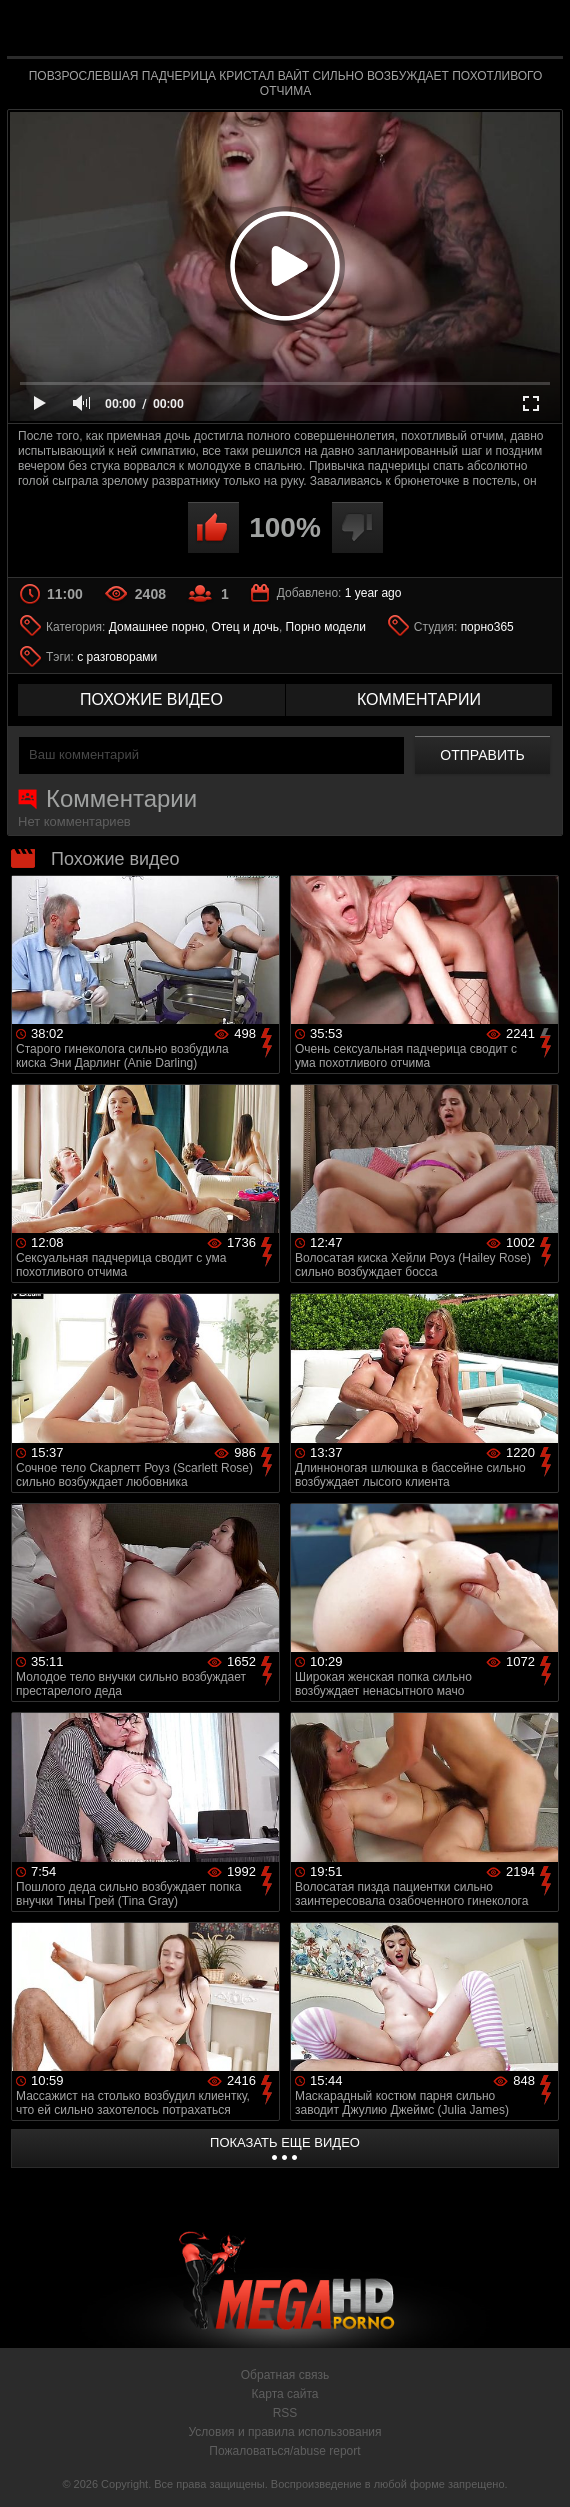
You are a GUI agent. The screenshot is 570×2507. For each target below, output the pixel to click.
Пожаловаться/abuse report (284, 2451)
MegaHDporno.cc (331, 33)
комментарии (419, 699)
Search (535, 29)
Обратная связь (285, 2375)
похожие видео (151, 699)
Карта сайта (285, 2394)
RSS (285, 2413)
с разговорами (117, 657)
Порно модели (326, 627)
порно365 (487, 627)
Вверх (540, 2470)
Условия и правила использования (284, 2432)
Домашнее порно (157, 627)
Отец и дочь (245, 627)
